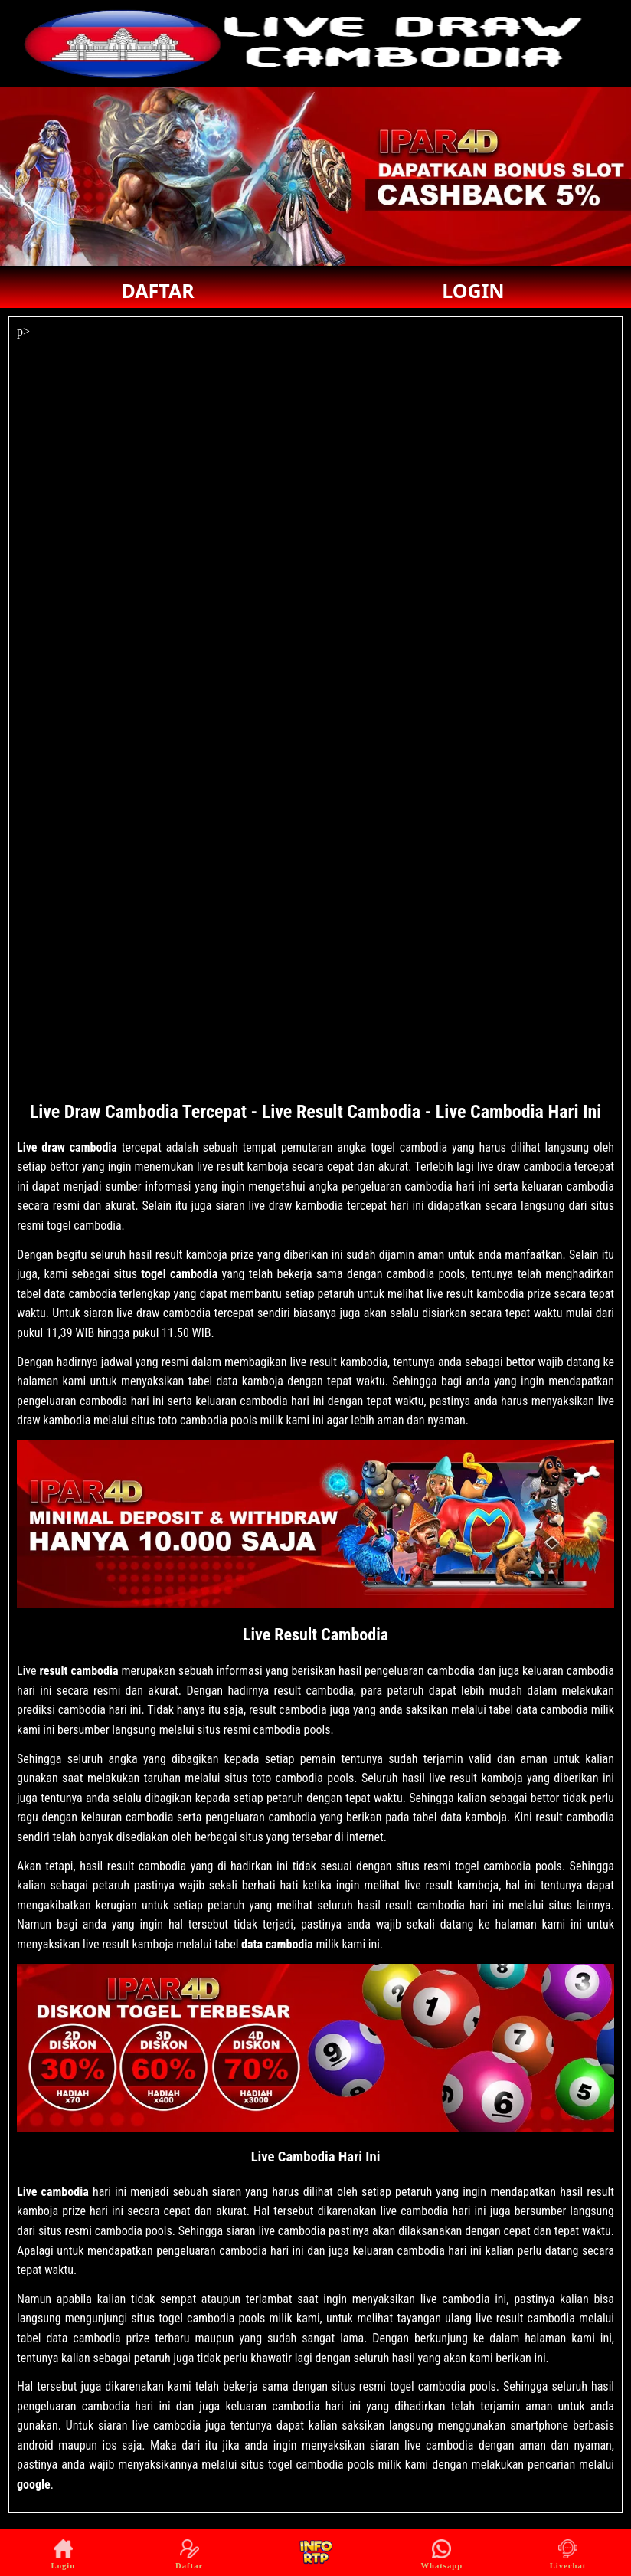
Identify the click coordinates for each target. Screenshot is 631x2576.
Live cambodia (53, 2191)
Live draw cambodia (67, 1147)
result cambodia (79, 1670)
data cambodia (277, 1944)
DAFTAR (157, 290)
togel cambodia (179, 1274)
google (34, 2484)
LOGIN (473, 290)
